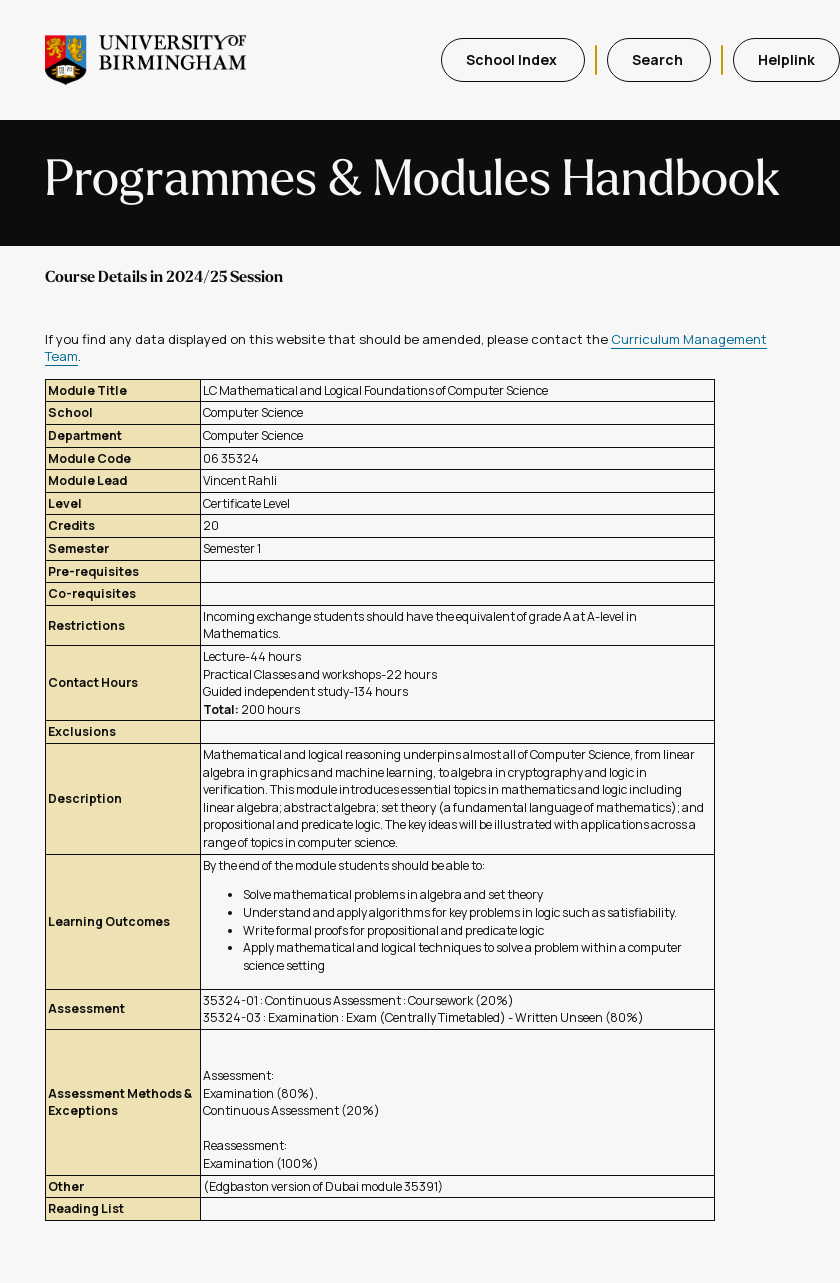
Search (659, 59)
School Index (513, 59)
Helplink (786, 59)
